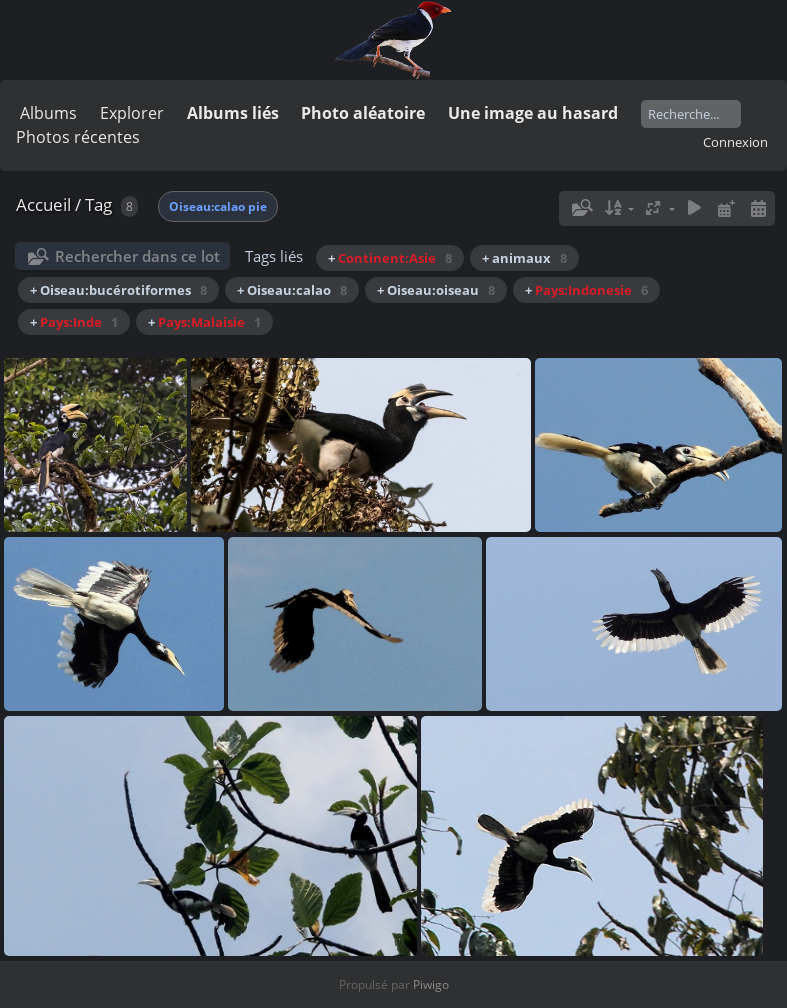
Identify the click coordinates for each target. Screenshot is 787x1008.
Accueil (43, 204)
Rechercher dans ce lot (137, 256)
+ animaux (524, 258)
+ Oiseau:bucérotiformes (118, 290)
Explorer (132, 113)
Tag (98, 204)
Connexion (735, 142)
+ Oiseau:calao (292, 290)
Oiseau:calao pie (218, 206)
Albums (48, 113)
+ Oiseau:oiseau (436, 290)
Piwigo (431, 984)
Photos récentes (78, 137)
